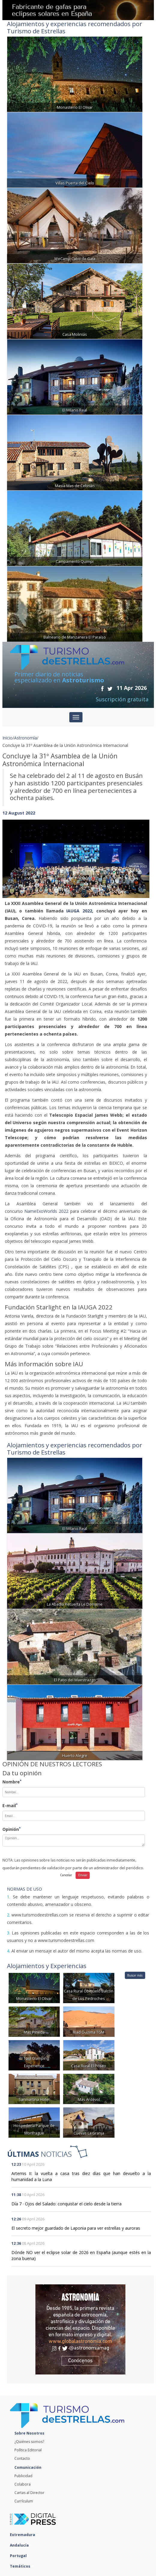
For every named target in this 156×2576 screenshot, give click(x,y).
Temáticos (21, 2566)
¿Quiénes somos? (29, 2441)
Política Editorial (28, 2450)
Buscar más (134, 1975)
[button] (13, 853)
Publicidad (23, 2475)
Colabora (22, 2484)
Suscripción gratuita (122, 699)
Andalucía (21, 2545)
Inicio (7, 738)
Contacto (22, 2458)
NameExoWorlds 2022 (46, 1211)
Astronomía (25, 738)
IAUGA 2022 (79, 911)
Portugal (20, 2555)
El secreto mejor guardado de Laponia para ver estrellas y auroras (75, 2228)
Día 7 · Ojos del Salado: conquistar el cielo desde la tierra (66, 2204)
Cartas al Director (29, 2492)
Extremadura (24, 2534)
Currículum (23, 2501)
